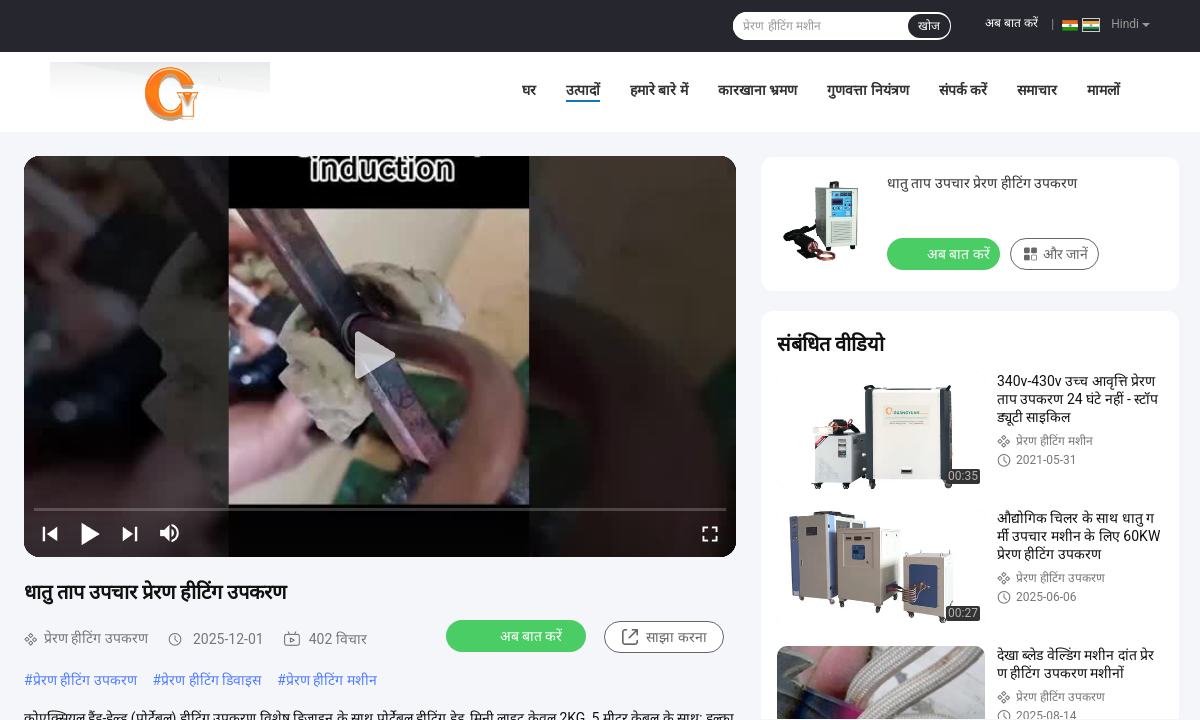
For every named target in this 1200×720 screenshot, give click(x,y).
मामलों (1103, 90)
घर (529, 90)
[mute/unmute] (170, 533)
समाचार (1037, 90)
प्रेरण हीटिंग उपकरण (85, 680)
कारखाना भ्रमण (757, 90)
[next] (130, 533)
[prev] (50, 533)
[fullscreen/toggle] (710, 533)
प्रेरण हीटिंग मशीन (331, 680)
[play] (380, 356)
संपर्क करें (963, 90)
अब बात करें (1011, 23)
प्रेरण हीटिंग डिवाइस (211, 680)
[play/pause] (90, 533)
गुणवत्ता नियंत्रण (867, 90)
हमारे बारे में (659, 90)
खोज (929, 26)
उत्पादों (583, 90)
